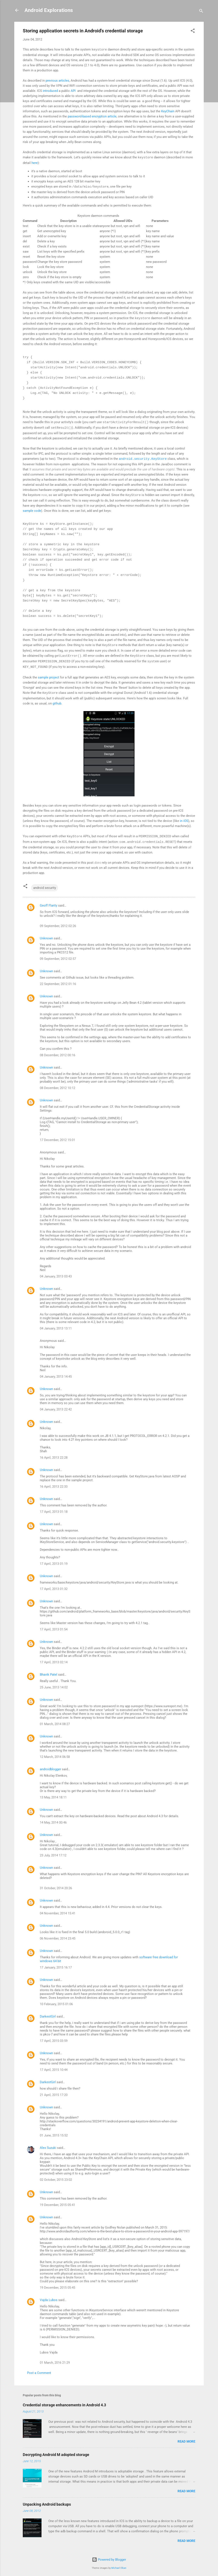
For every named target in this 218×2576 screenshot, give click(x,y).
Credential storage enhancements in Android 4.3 (64, 2402)
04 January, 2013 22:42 (56, 1406)
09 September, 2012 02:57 (58, 956)
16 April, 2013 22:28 (53, 1454)
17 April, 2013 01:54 (53, 1626)
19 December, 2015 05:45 (57, 2284)
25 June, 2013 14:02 (54, 1684)
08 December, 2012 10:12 (57, 1085)
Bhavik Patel (48, 1671)
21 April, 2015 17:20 (53, 2092)
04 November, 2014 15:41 (57, 1910)
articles (64, 80)
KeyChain (167, 111)
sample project (48, 675)
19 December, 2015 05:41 (57, 2202)
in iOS (184, 818)
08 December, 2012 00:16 (57, 1052)
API (73, 91)
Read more (186, 2438)
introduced (50, 91)
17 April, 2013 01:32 (53, 1586)
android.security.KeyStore (143, 457)
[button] (192, 31)
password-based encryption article (92, 116)
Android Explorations (48, 10)
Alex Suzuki (48, 2144)
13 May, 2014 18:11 (53, 1794)
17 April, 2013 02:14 (53, 1659)
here (35, 162)
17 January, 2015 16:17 (56, 1964)
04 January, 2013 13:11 (56, 1325)
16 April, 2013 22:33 (53, 1483)
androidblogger (50, 1766)
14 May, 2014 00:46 (53, 1819)
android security (44, 885)
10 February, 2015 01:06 (56, 2001)
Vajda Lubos (48, 2297)
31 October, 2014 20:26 (56, 1885)
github (57, 701)
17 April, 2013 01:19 (53, 1560)
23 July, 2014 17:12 (53, 1852)
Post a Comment (39, 2370)
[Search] (201, 11)
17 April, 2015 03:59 (53, 2037)
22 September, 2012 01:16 (58, 981)
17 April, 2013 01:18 (53, 1508)
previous (52, 80)
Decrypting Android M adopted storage (56, 2451)
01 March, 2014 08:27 (55, 1721)
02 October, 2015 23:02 (56, 2176)
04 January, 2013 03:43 (56, 1273)
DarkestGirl (48, 2013)
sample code (32, 509)
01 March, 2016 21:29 (55, 2359)
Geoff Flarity (48, 902)
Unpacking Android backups (47, 2501)
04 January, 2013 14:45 (56, 1373)
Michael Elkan (118, 2564)
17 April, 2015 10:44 (53, 2066)
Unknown (46, 935)
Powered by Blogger (109, 2556)
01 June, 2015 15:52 (54, 2132)
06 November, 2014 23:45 (57, 1935)
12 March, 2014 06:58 (55, 1754)
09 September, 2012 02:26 (58, 923)
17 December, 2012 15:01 (57, 1137)
